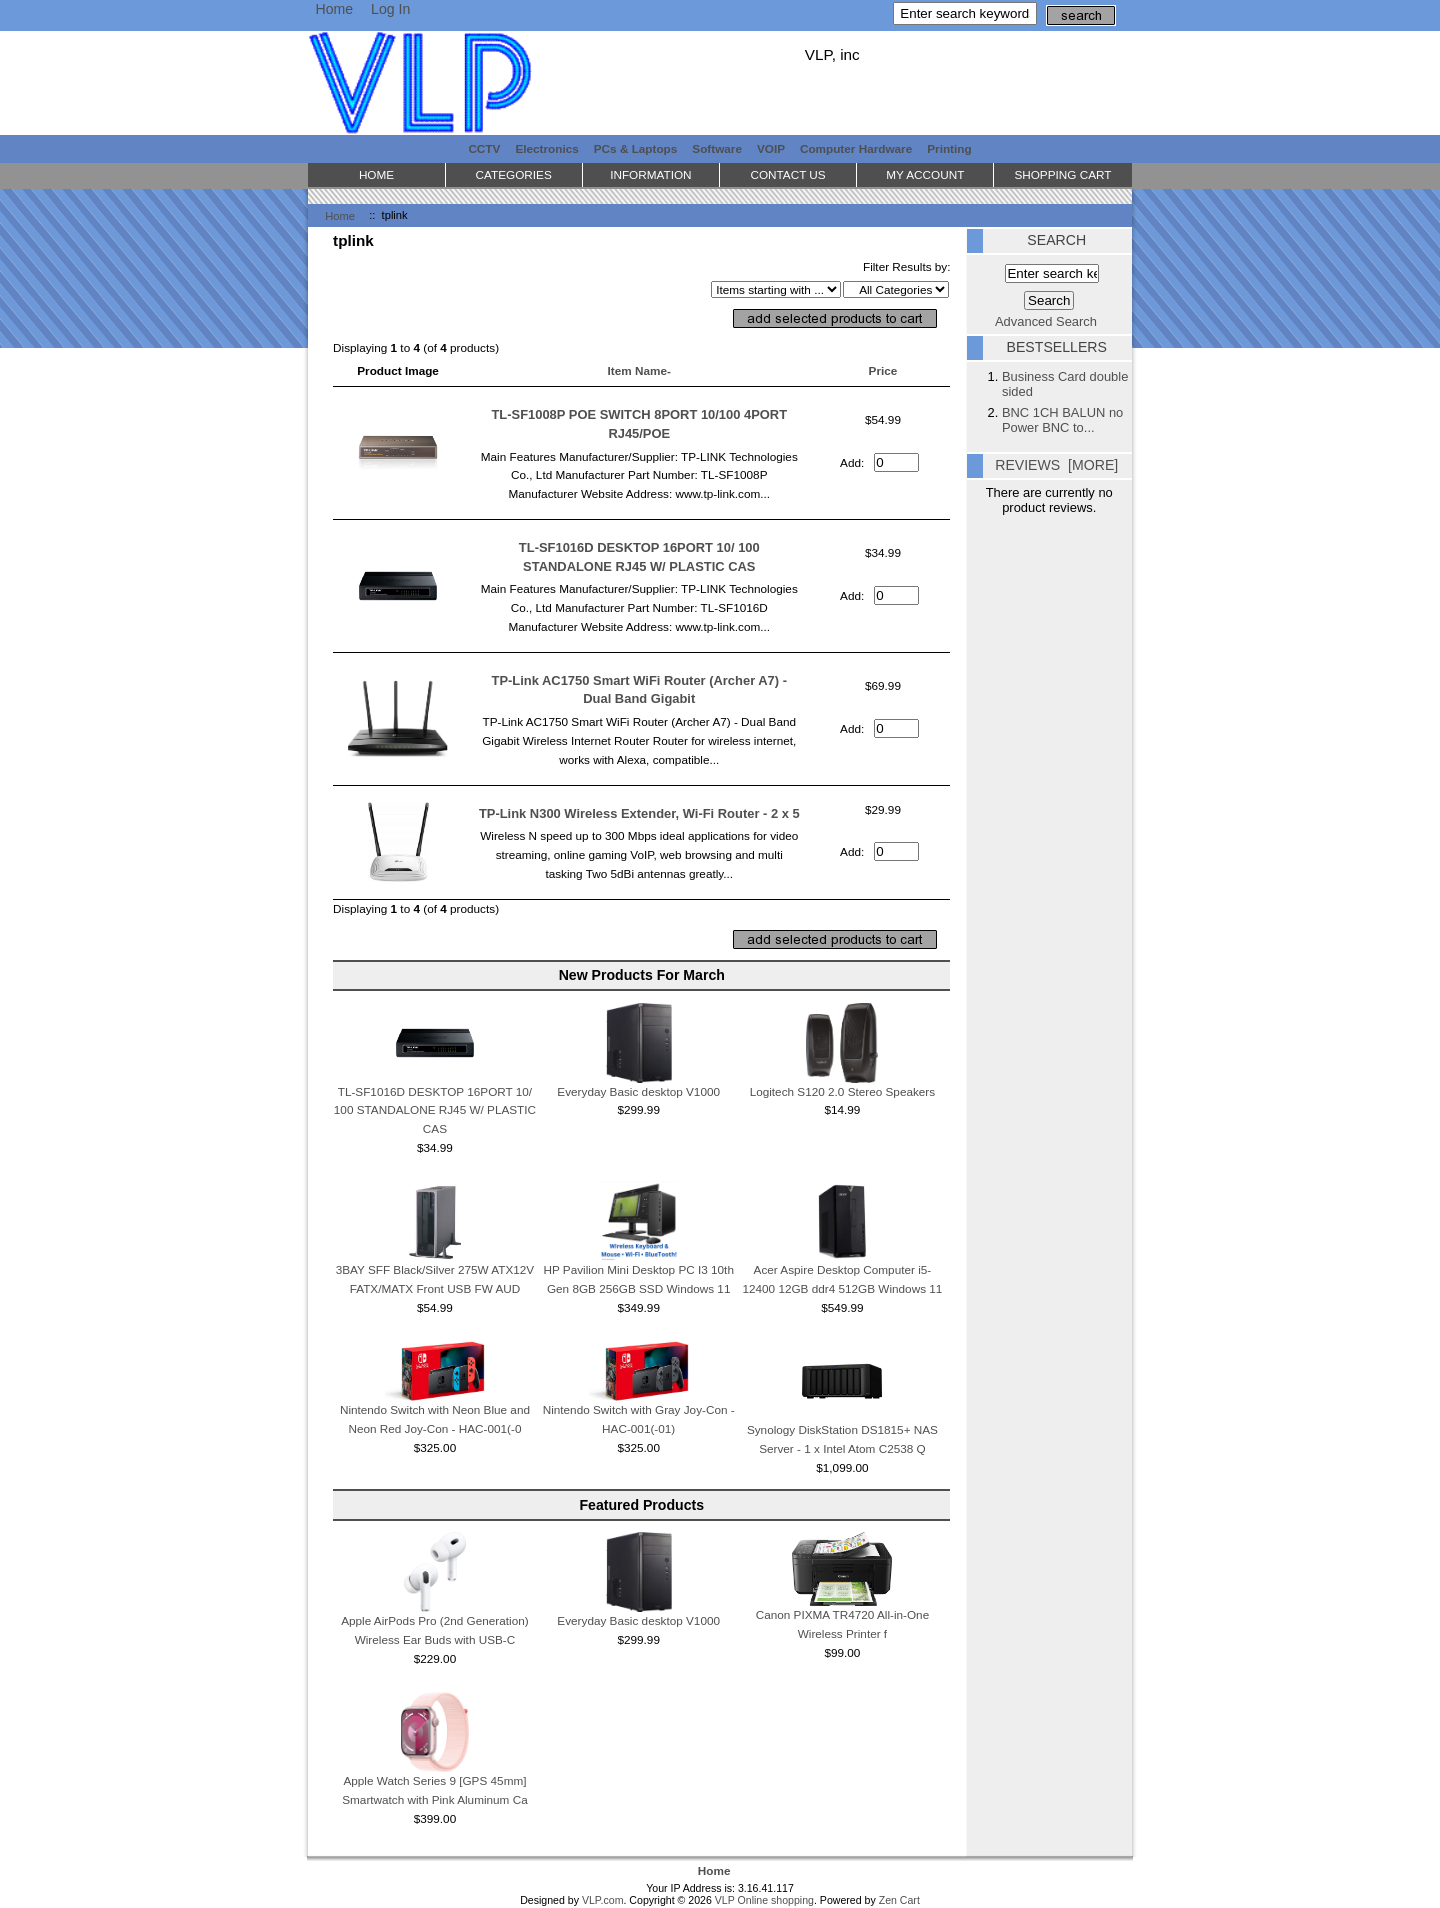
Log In (390, 9)
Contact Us (787, 174)
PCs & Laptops (636, 148)
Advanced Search (1046, 321)
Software (717, 148)
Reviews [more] (1056, 465)
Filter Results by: (907, 266)
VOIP (771, 148)
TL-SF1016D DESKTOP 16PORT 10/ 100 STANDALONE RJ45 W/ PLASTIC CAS (435, 1110)
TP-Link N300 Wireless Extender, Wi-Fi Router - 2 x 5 (639, 813)
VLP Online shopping (764, 1900)
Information (650, 174)
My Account (925, 174)
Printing (949, 148)
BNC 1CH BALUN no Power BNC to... (1062, 420)
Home (334, 9)
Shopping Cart (1062, 174)
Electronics (546, 148)
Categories (514, 174)
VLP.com (603, 1900)
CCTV (484, 148)
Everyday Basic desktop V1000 (638, 1091)
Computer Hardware (856, 148)
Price (883, 370)
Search (1056, 240)
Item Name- (639, 370)
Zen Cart (899, 1900)
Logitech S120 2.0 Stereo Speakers (843, 1091)
